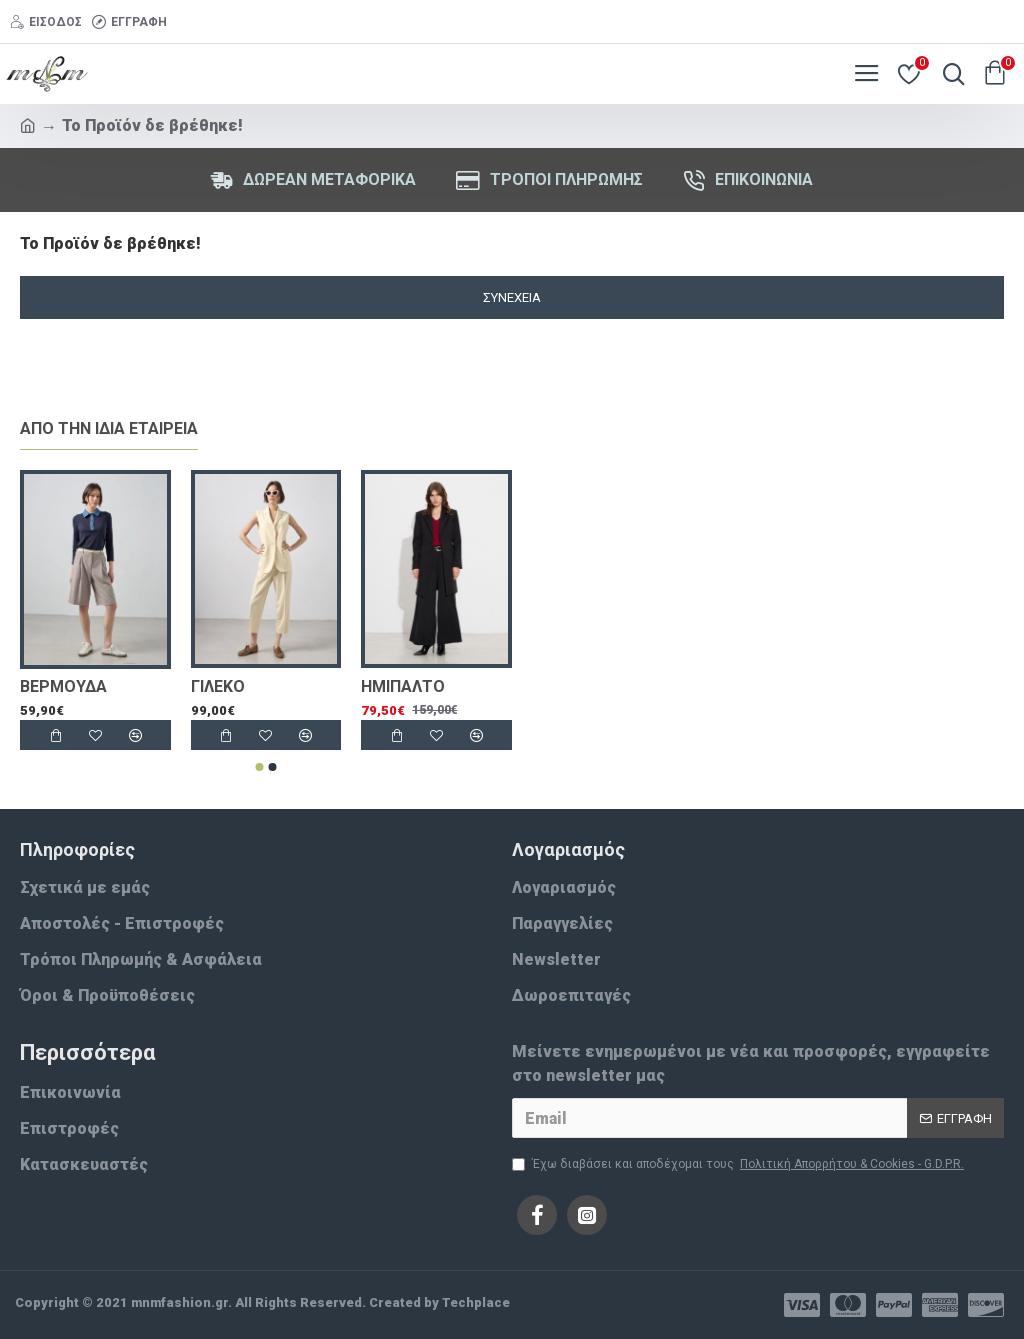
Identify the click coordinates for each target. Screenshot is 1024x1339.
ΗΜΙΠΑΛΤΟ (403, 686)
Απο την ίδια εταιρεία (109, 428)
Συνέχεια (512, 297)
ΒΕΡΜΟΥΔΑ (63, 686)
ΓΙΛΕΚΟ (218, 686)
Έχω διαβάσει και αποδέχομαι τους (739, 1164)
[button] (260, 767)
